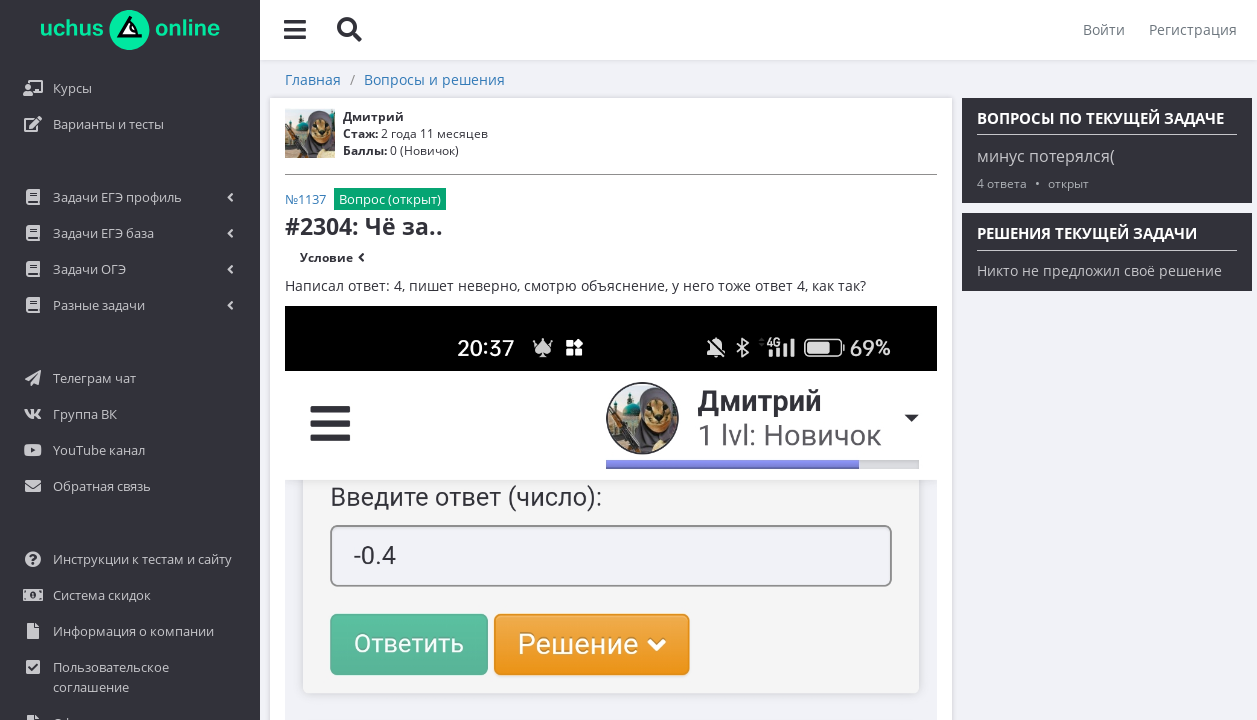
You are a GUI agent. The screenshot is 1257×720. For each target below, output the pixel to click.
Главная (313, 79)
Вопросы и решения (434, 79)
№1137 (305, 199)
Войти (1104, 29)
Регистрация (1193, 29)
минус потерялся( (1046, 156)
